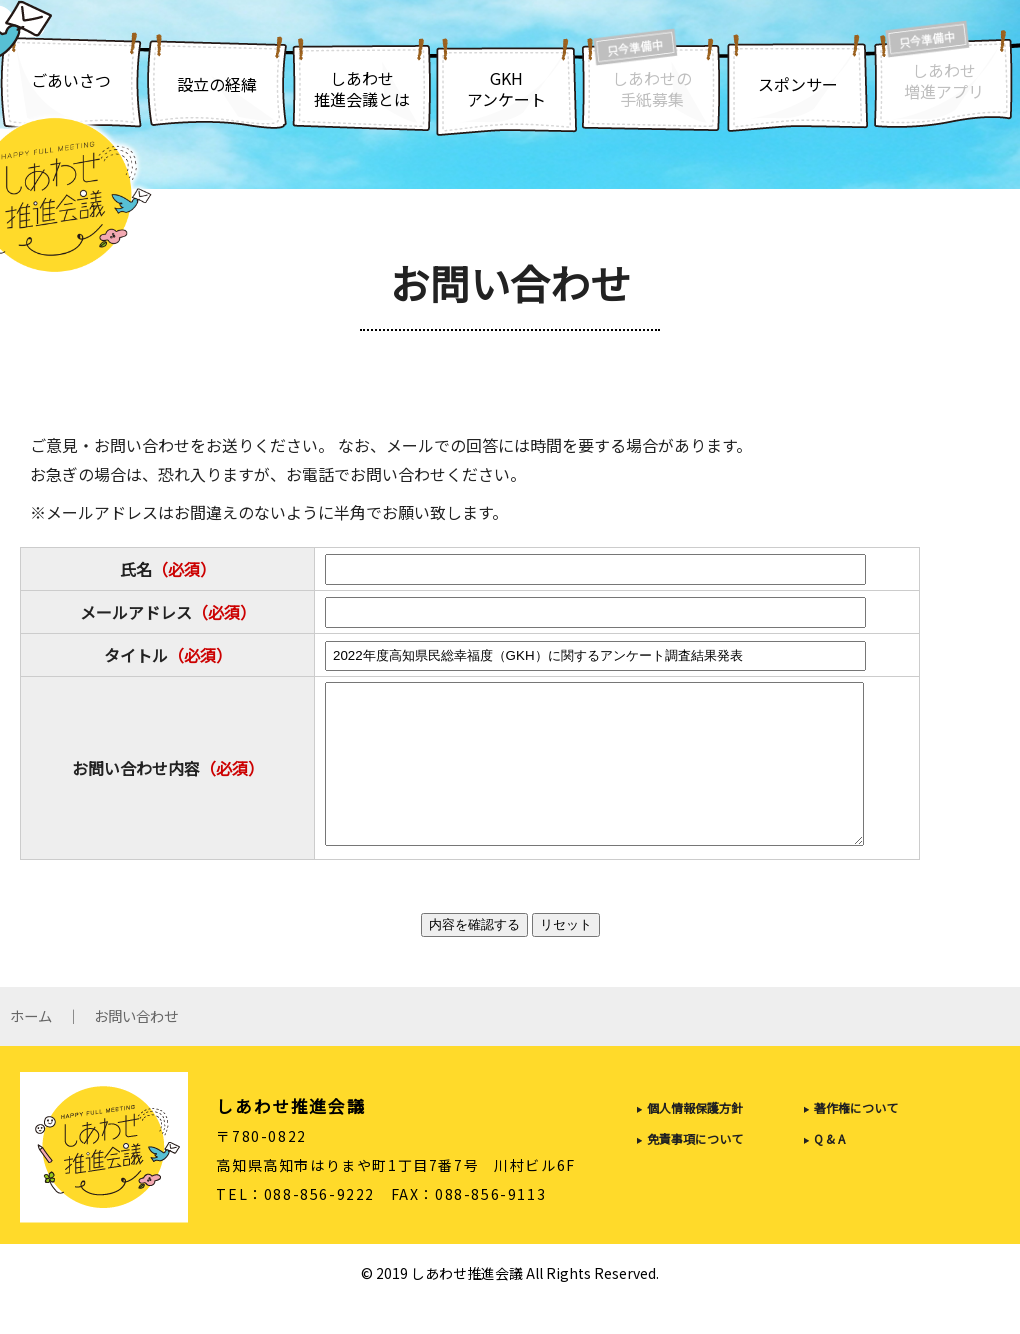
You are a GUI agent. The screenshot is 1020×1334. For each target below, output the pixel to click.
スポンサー (798, 84)
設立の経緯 (217, 84)
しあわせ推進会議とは (362, 88)
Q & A (829, 1169)
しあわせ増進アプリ (944, 80)
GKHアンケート (506, 88)
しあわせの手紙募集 (652, 88)
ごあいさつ (71, 80)
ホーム (31, 1047)
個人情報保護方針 (695, 1138)
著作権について (856, 1138)
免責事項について (695, 1169)
